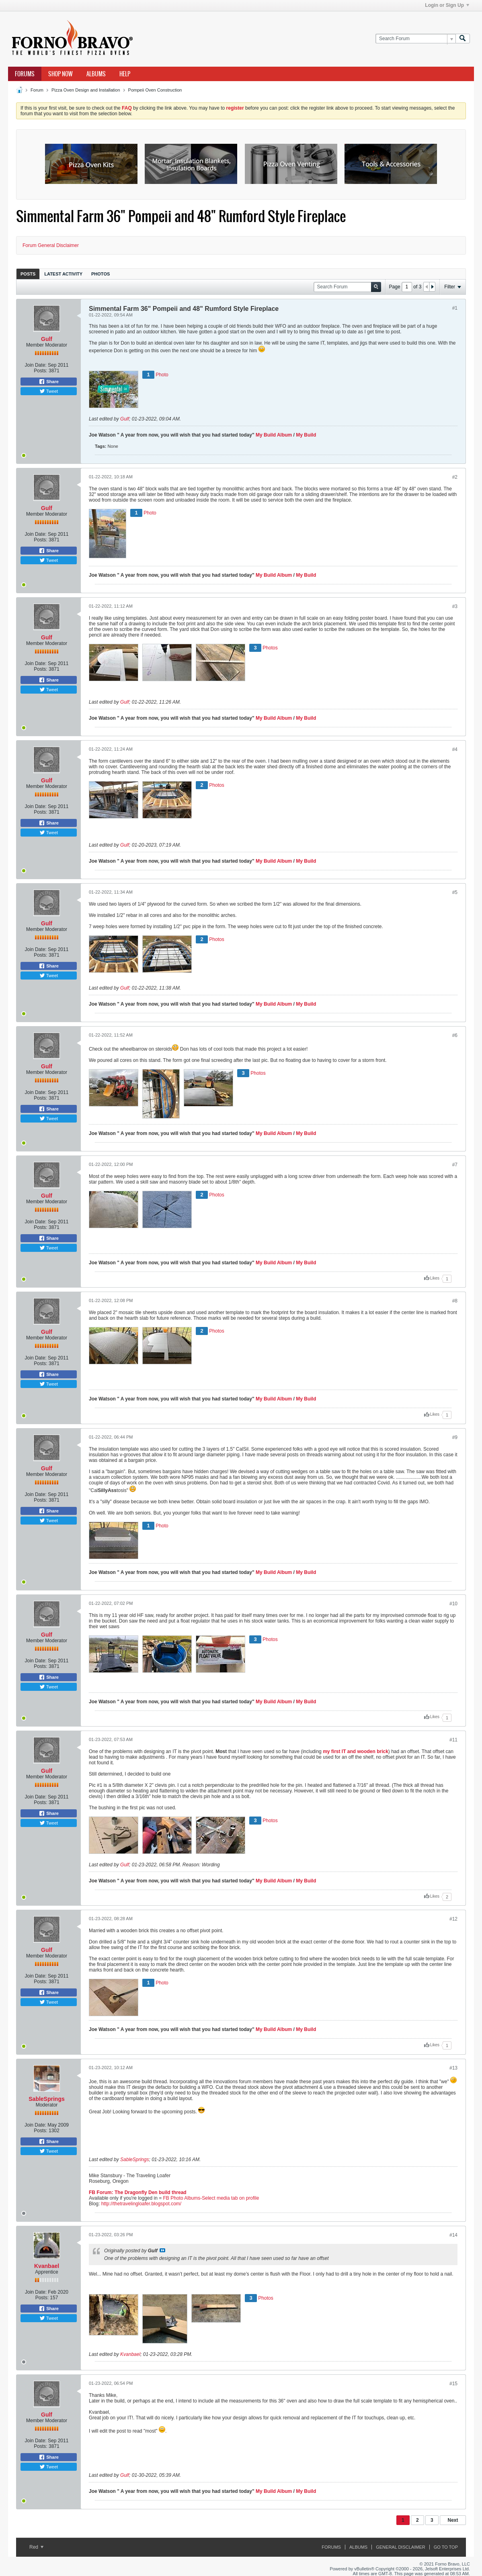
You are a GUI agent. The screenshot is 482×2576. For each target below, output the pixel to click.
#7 (454, 1165)
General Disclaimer (400, 2547)
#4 (454, 749)
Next (452, 2520)
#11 (453, 1740)
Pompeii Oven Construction (155, 90)
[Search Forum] (415, 39)
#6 (454, 1035)
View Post (162, 2250)
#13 (453, 2068)
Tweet (48, 391)
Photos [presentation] (100, 273)
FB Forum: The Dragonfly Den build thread (138, 2192)
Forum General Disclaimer (51, 245)
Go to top (446, 2547)
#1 (454, 308)
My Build (305, 435)
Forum (37, 90)
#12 (453, 1919)
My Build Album (274, 435)
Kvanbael (46, 2266)
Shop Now (60, 73)
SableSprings (46, 2099)
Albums (96, 73)
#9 (454, 1437)
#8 (454, 1301)
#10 (453, 1603)
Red (36, 2547)
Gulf (46, 339)
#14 (453, 2235)
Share (49, 381)
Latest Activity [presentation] (63, 273)
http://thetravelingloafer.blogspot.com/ (141, 2204)
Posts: (40, 371)
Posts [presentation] (28, 273)
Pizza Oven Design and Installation (85, 90)
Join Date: (36, 365)
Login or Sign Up (447, 5)
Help (124, 73)
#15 (453, 2383)
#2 (454, 477)
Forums (25, 73)
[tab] (28, 273)
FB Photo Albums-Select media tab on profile (211, 2198)
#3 (454, 606)
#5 (454, 892)
